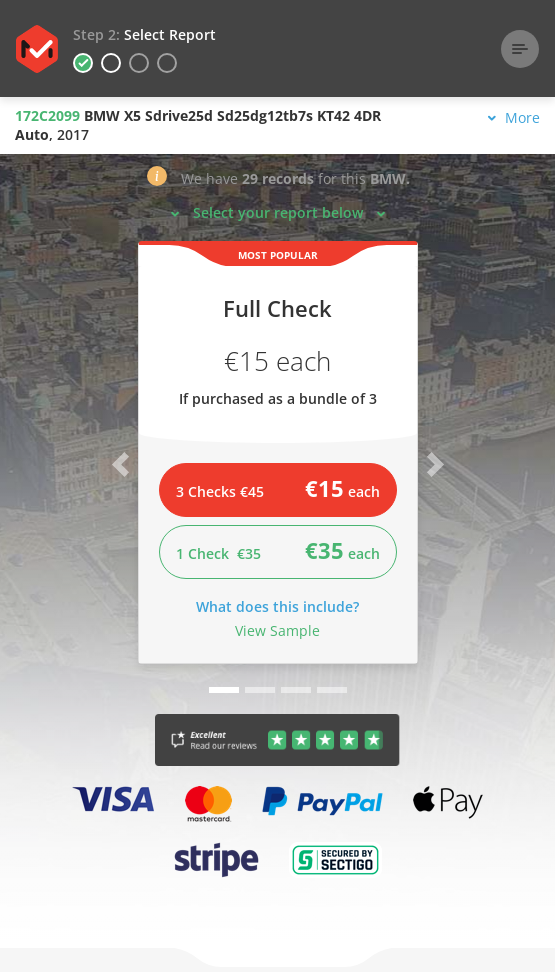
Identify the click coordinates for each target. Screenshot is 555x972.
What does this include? (277, 606)
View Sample (277, 630)
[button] (157, 180)
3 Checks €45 (278, 488)
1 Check (278, 550)
